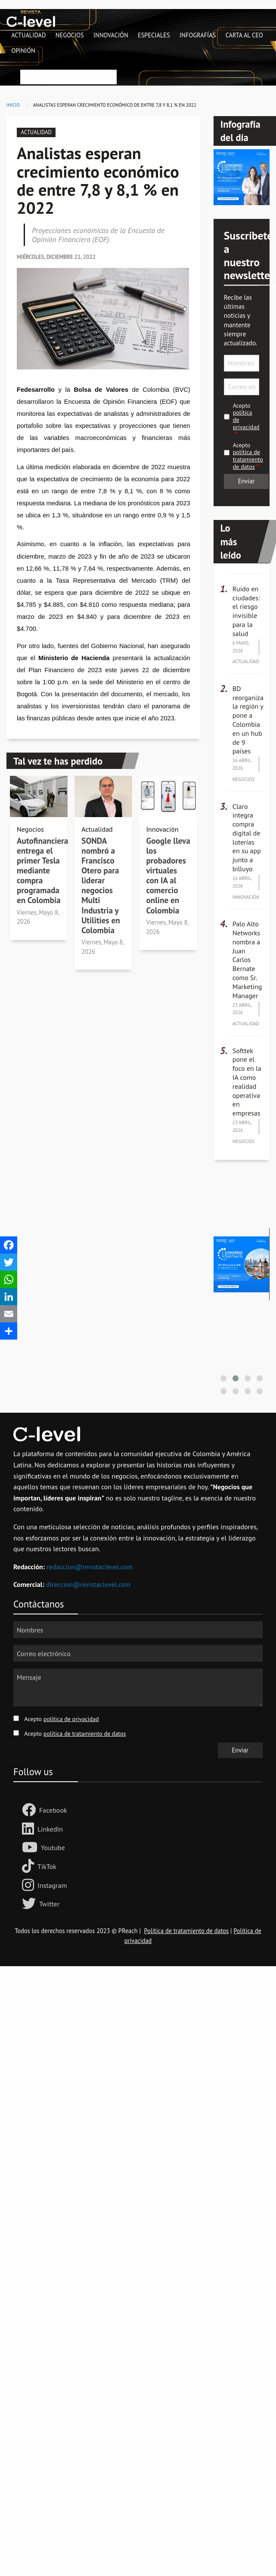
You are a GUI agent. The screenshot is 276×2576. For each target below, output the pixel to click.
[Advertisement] (138, 2048)
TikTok (46, 1866)
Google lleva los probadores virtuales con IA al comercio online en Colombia (168, 875)
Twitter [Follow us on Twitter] (49, 1904)
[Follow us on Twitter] (30, 1904)
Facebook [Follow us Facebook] (53, 1810)
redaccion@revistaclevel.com (90, 1566)
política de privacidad (71, 1719)
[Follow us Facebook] (30, 1810)
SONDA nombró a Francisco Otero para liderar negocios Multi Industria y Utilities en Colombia (100, 885)
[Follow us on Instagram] (29, 1886)
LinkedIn (50, 1829)
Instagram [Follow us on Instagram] (52, 1885)
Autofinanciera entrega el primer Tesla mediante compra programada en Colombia (42, 870)
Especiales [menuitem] (154, 35)
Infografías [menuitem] (198, 35)
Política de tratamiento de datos (186, 1931)
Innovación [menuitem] (110, 35)
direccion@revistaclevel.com (88, 1584)
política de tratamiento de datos (248, 459)
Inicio (13, 105)
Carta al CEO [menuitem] (244, 35)
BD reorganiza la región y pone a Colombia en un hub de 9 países (248, 720)
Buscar (28, 64)
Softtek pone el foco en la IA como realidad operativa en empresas (247, 1082)
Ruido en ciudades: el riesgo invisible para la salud (246, 611)
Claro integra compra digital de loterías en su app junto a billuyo (247, 837)
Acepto (246, 416)
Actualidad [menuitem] (28, 35)
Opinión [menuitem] (23, 50)
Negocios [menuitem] (70, 35)
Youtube (53, 1847)
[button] (223, 1378)
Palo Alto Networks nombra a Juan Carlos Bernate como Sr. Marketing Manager (247, 959)
